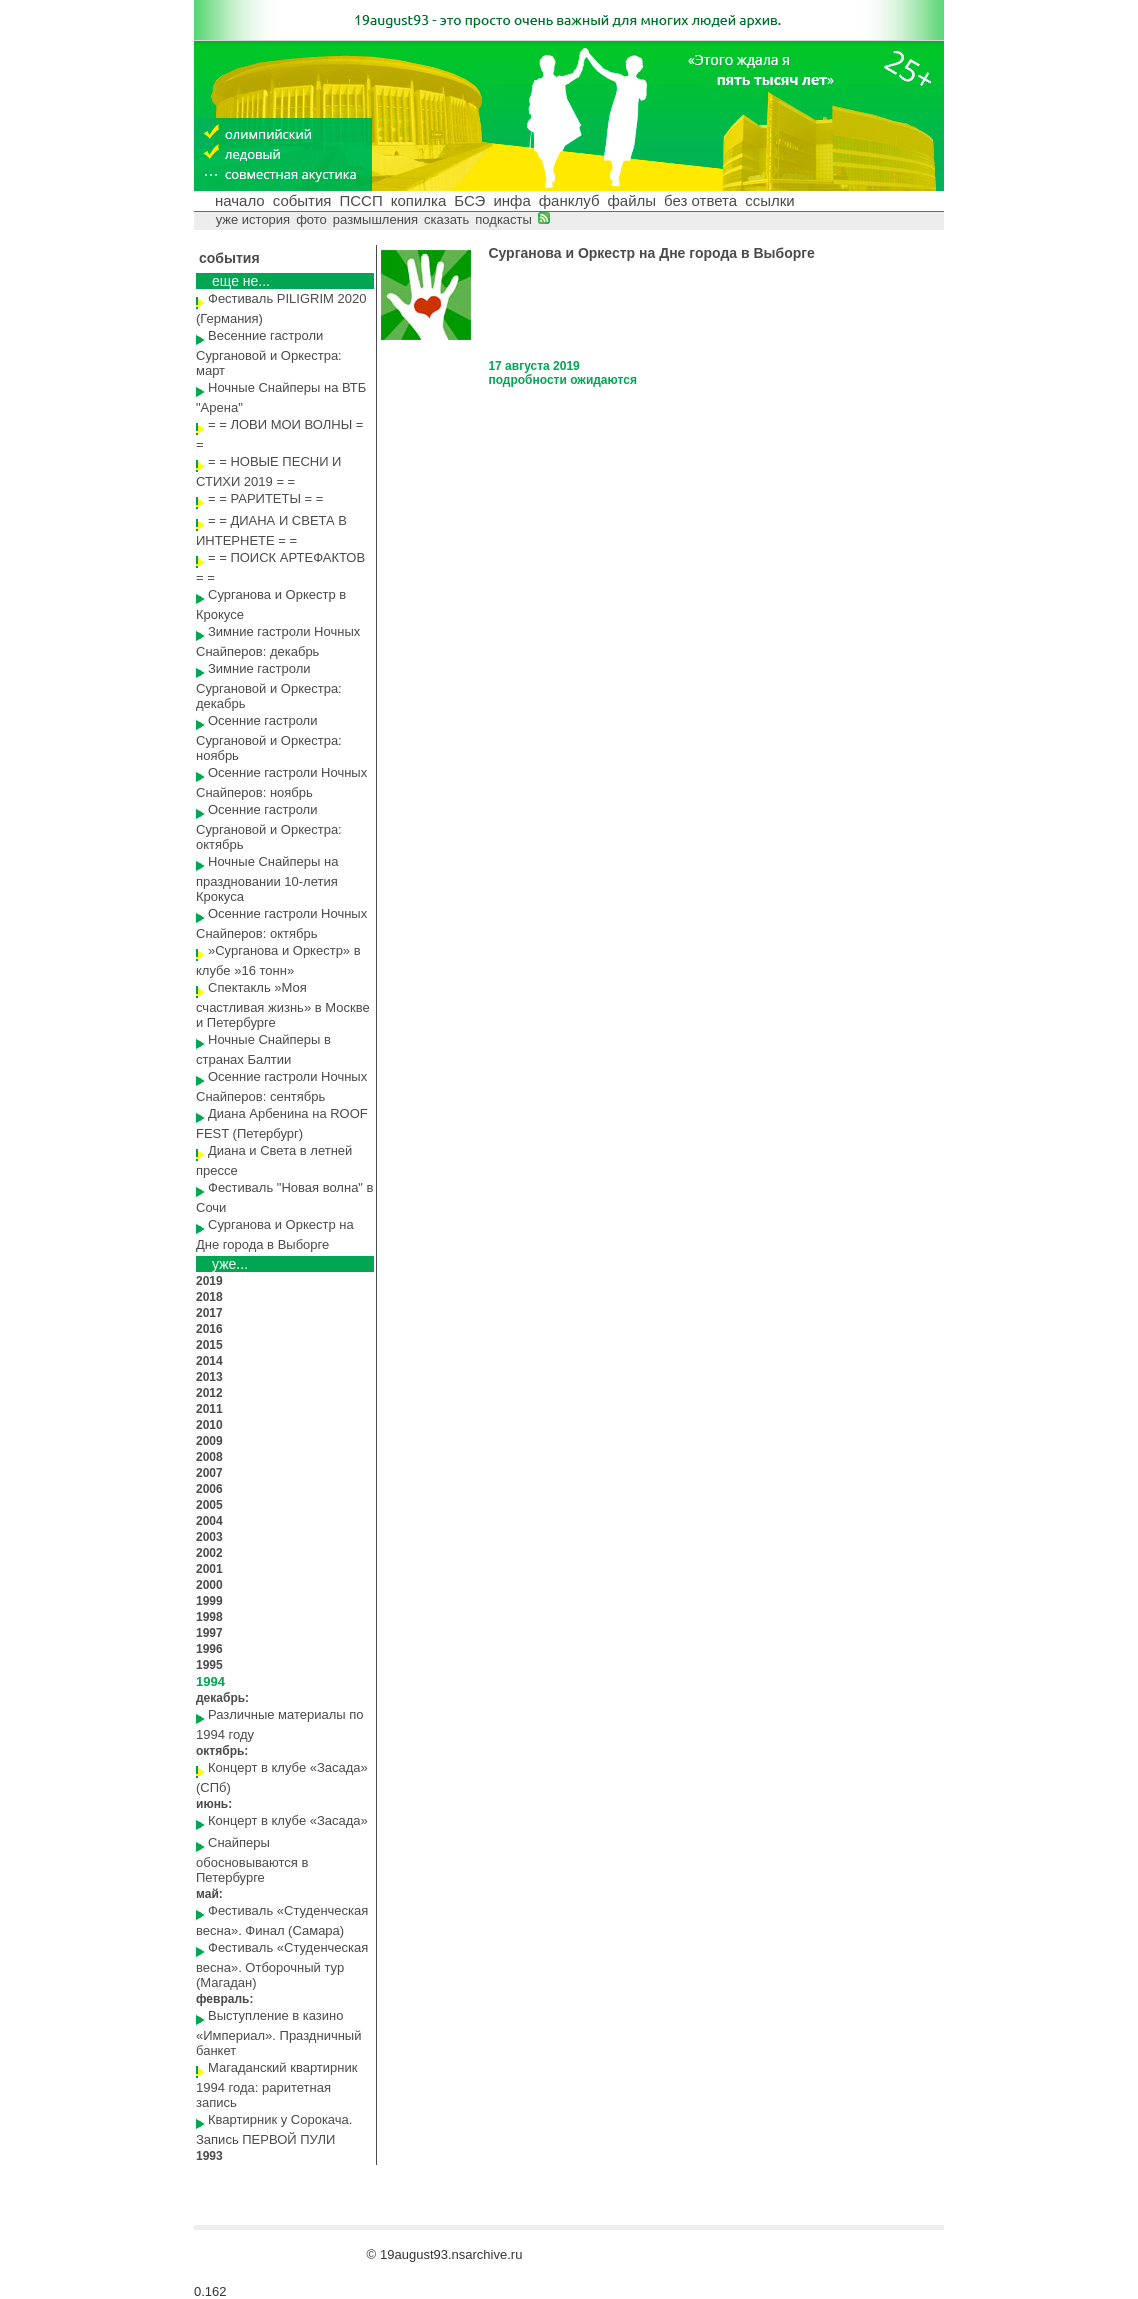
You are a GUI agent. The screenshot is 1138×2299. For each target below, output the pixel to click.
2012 (209, 1393)
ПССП (360, 200)
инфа (511, 200)
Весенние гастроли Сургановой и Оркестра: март (269, 353)
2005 (209, 1505)
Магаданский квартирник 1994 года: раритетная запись (276, 2085)
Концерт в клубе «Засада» (288, 1820)
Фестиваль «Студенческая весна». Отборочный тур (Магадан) (282, 1965)
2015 (209, 1345)
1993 (209, 2156)
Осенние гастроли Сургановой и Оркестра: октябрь (269, 827)
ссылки (769, 200)
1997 (209, 1633)
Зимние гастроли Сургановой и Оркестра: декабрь (269, 686)
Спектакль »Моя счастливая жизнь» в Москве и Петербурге (283, 1005)
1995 (209, 1665)
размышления (375, 219)
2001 (209, 1569)
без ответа (700, 200)
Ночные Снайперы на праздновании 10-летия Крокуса (267, 879)
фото (311, 219)
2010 (209, 1425)
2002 (209, 1553)
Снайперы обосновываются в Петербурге (252, 1860)
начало (240, 200)
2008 (209, 1457)
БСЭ (469, 200)
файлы (631, 200)
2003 (209, 1537)
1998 (209, 1617)
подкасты (503, 219)
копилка (419, 200)
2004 (209, 1521)
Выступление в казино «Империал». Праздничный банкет (278, 2033)
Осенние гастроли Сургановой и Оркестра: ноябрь (269, 738)
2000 (209, 1585)
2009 (209, 1441)
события (302, 200)
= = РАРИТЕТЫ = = (265, 498)
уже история (253, 219)
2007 (209, 1473)
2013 (209, 1377)
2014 (209, 1361)
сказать (446, 219)
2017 (209, 1313)
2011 (209, 1409)
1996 (209, 1649)
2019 (209, 1281)
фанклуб (569, 200)
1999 (209, 1601)
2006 (209, 1489)
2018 (209, 1297)
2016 (209, 1329)
